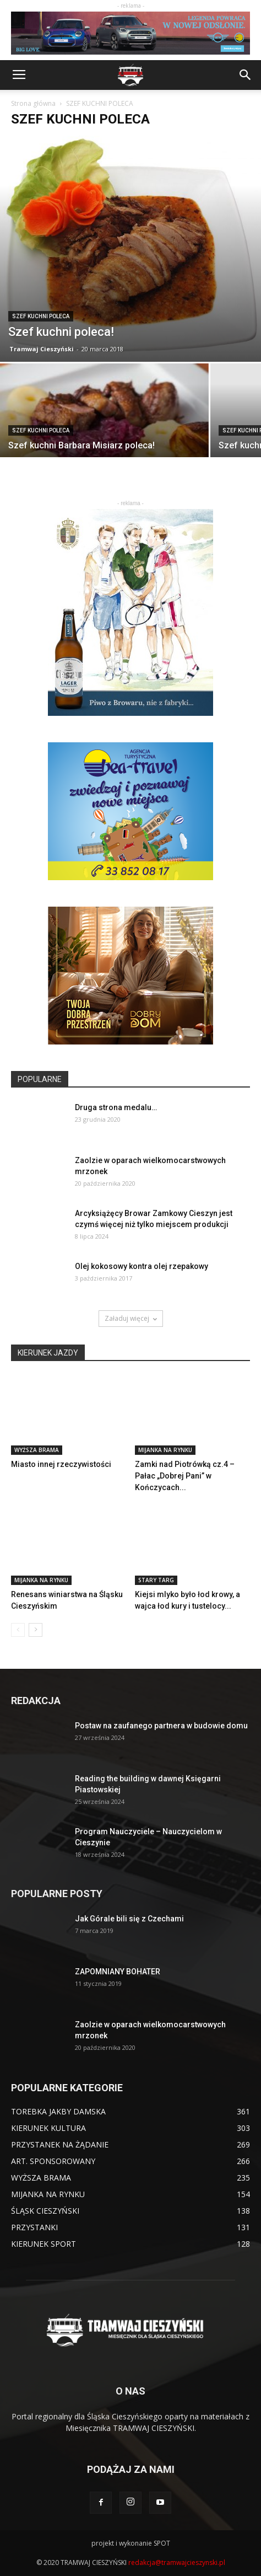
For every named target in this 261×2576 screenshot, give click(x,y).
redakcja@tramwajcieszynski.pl (176, 2562)
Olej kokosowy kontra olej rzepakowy (141, 1266)
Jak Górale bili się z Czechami (129, 1918)
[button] (245, 75)
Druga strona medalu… (116, 1107)
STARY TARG (156, 1580)
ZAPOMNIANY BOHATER (117, 1971)
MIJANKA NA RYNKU (165, 1450)
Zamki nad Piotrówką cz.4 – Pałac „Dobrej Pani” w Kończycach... (185, 1476)
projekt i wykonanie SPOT (130, 2543)
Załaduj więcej (131, 1318)
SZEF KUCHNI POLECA (40, 316)
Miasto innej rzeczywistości (61, 1464)
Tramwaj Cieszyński (41, 349)
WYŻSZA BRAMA (36, 1450)
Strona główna (33, 103)
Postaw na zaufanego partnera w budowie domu (161, 1725)
